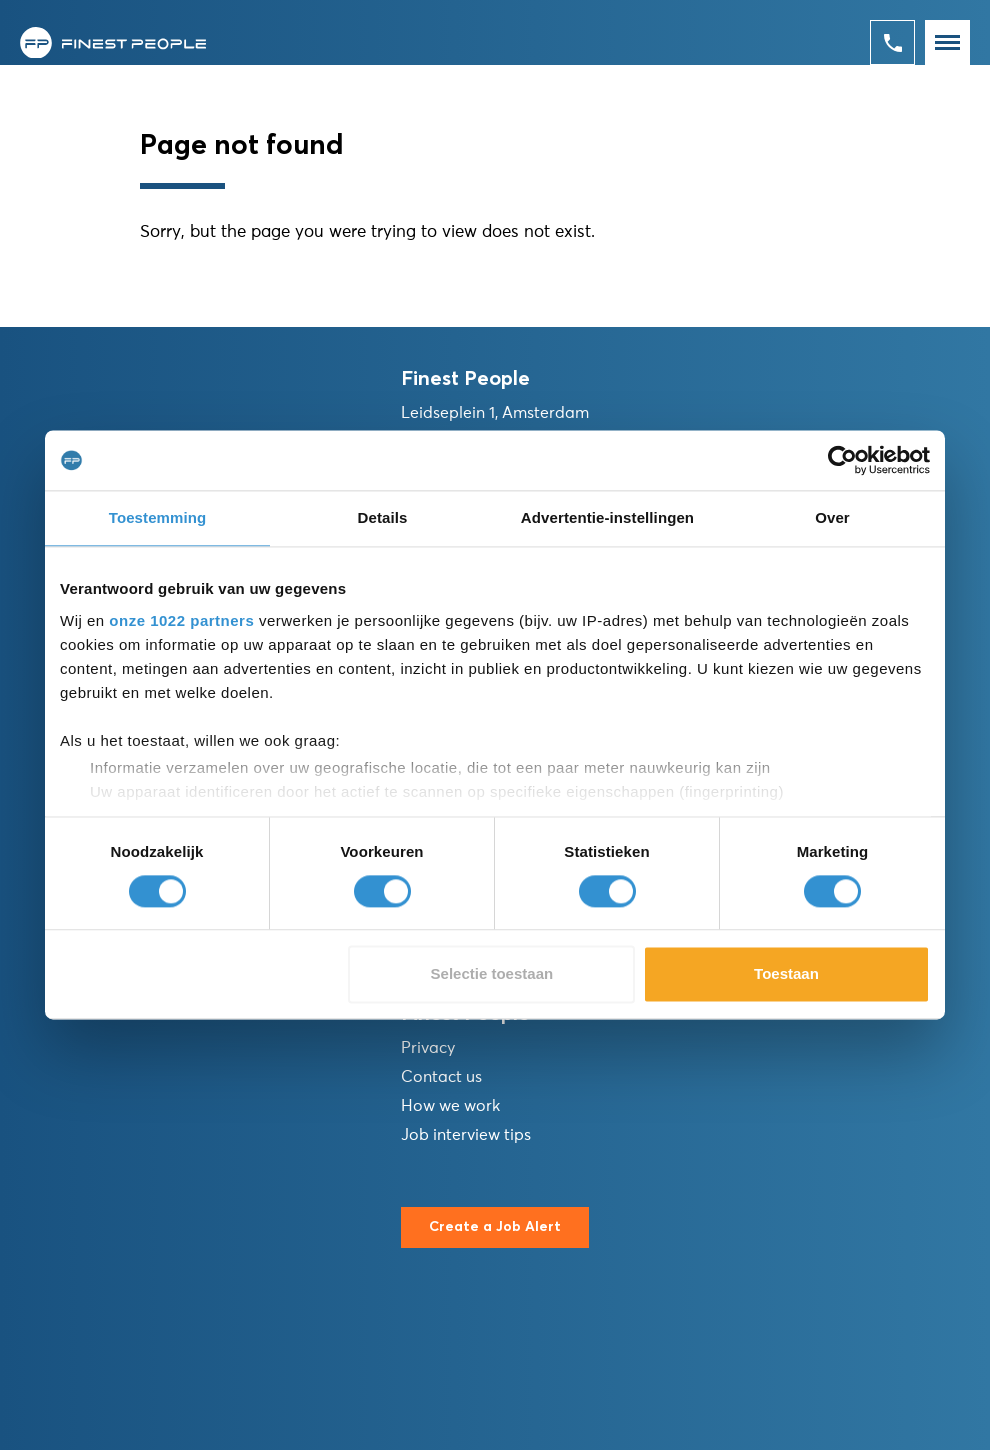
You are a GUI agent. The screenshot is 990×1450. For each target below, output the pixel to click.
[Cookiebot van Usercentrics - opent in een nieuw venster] (842, 460)
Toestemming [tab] (158, 517)
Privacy (428, 1048)
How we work (450, 1106)
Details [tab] (383, 517)
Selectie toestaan (492, 974)
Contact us (441, 1077)
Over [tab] (832, 517)
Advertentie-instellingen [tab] (607, 517)
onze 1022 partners (181, 620)
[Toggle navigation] (947, 42)
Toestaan (786, 974)
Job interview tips (466, 1135)
